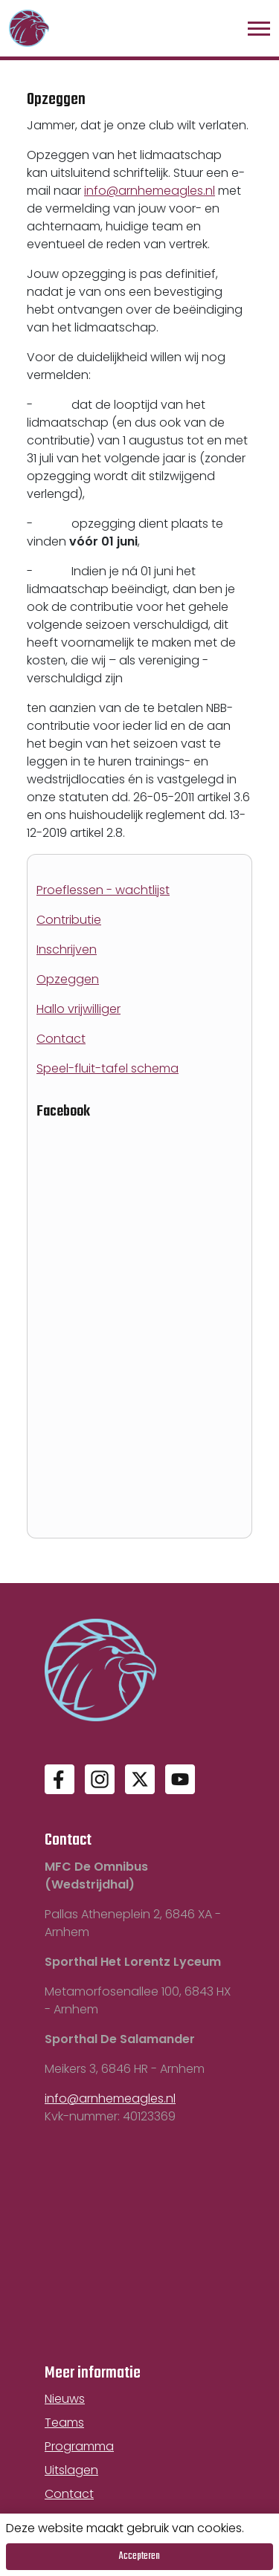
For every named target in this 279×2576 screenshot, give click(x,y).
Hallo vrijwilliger (78, 1008)
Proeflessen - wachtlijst (103, 890)
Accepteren (139, 2556)
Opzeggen (67, 979)
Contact (61, 1038)
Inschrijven (66, 949)
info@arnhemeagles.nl (149, 190)
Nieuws (65, 2398)
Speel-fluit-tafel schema (107, 1068)
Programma (79, 2446)
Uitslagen (71, 2470)
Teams (64, 2422)
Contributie (68, 919)
